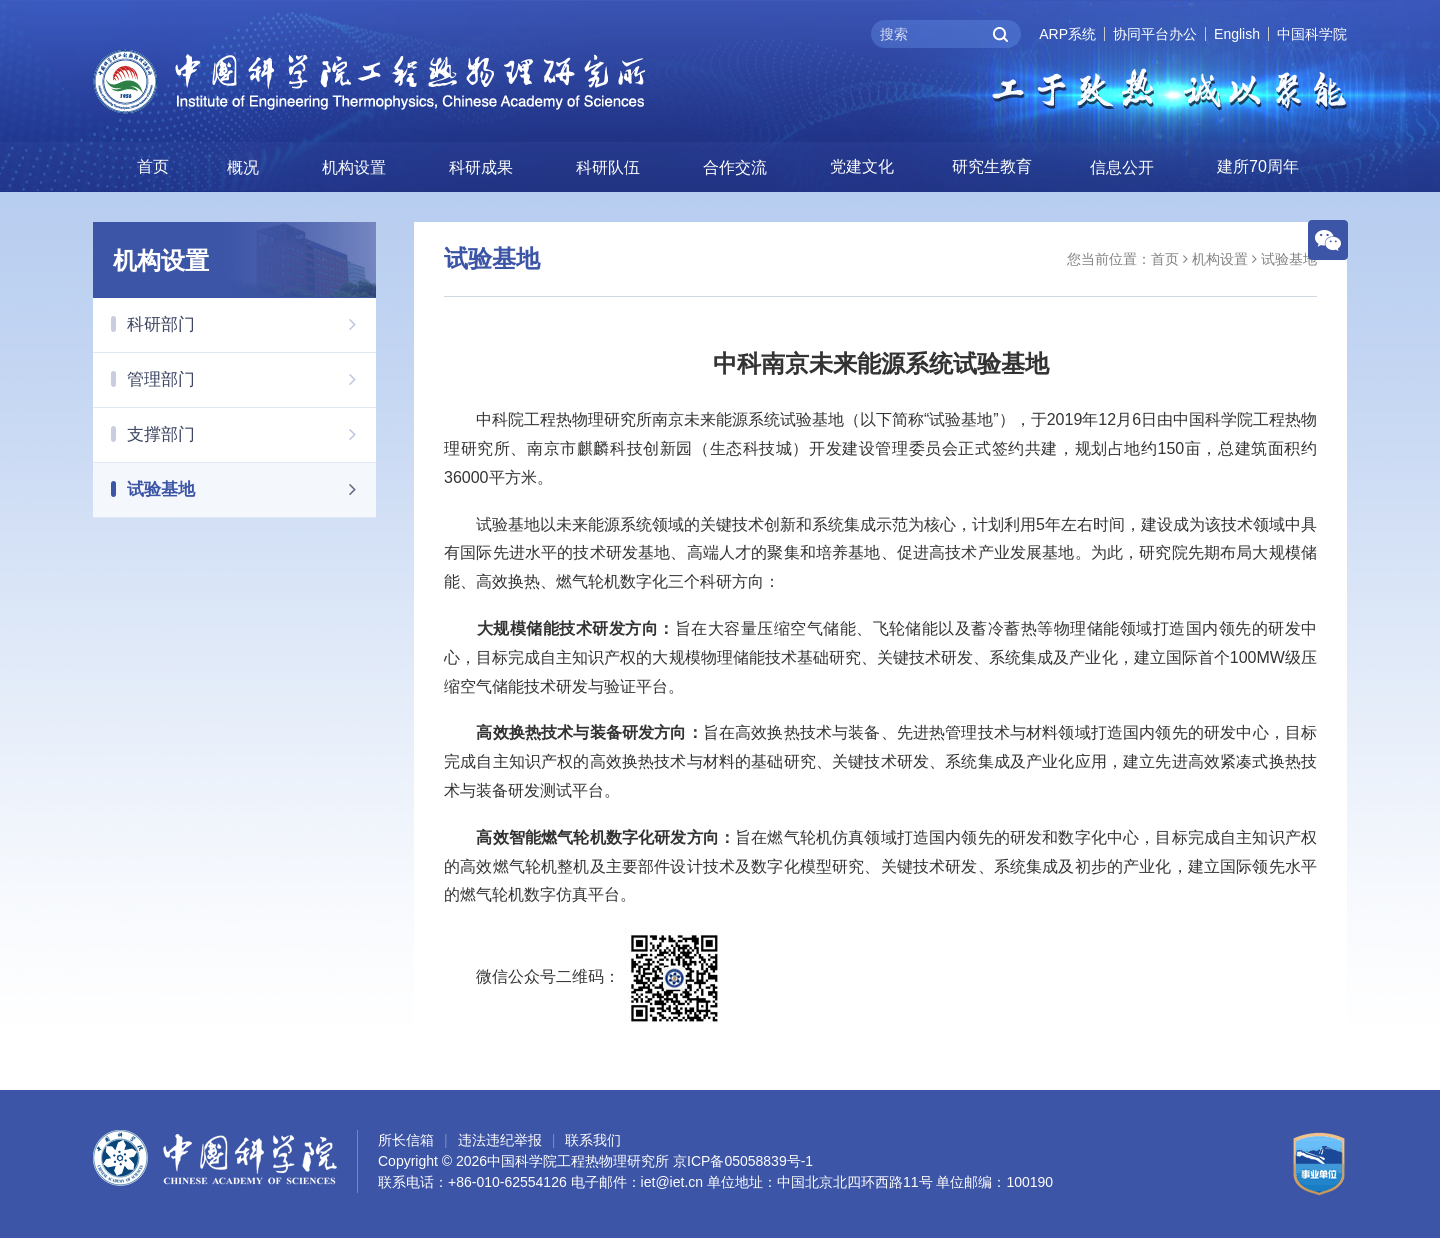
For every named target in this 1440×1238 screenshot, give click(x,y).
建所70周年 (1258, 165)
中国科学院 (1312, 34)
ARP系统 (1067, 34)
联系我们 (593, 1140)
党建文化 (862, 165)
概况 (243, 166)
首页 (153, 165)
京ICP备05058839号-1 (743, 1161)
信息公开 (1122, 166)
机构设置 (354, 166)
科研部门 (251, 323)
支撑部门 (251, 433)
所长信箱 (406, 1140)
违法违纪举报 (500, 1140)
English (1237, 34)
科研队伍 (608, 166)
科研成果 (481, 166)
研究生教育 (992, 165)
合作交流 (735, 166)
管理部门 (251, 378)
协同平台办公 (1155, 34)
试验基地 (251, 488)
